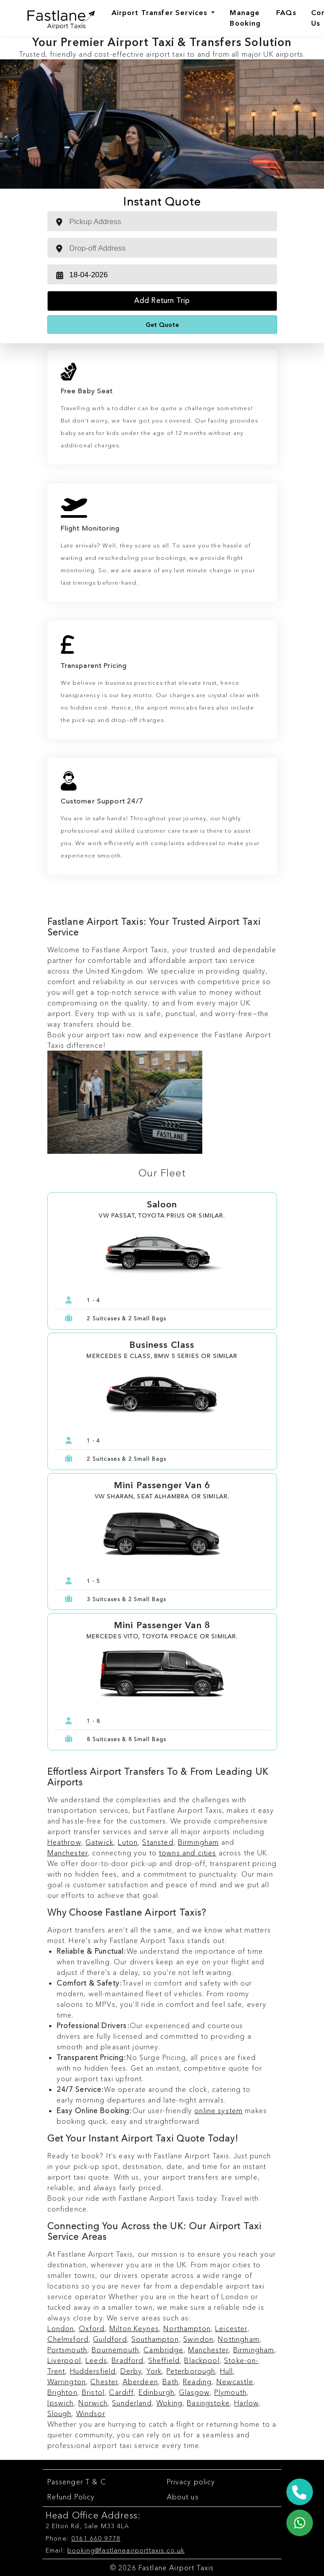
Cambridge (163, 2349)
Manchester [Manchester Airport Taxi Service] (67, 1852)
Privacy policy (191, 2481)
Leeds (96, 2360)
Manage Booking (245, 17)
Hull (226, 2371)
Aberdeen (140, 2381)
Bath (170, 2381)
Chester (104, 2381)
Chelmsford (68, 2339)
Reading (197, 2381)
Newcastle (234, 2381)
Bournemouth (115, 2349)
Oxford (92, 2328)
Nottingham (238, 2339)
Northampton (187, 2328)
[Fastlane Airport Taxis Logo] (53, 18)
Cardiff (121, 2392)
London (60, 2328)
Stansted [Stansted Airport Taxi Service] (157, 1842)
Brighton (62, 2392)
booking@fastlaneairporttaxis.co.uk (126, 2550)
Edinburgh (156, 2392)
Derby (131, 2371)
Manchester (208, 2349)
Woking (169, 2402)
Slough (59, 2413)
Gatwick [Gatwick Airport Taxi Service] (99, 1842)
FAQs (286, 12)
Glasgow (194, 2392)
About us (183, 2496)
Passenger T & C (76, 2481)
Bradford (127, 2360)
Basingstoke (208, 2402)
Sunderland (132, 2402)
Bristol (93, 2392)
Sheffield (164, 2360)
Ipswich (60, 2402)
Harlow (246, 2402)
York (154, 2371)
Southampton (155, 2339)
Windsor (90, 2413)
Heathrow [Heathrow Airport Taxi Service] (64, 1842)
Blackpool (201, 2360)
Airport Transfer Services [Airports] (161, 12)
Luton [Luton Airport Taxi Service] (128, 1842)
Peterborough (191, 2371)
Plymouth (230, 2392)
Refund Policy (71, 2496)
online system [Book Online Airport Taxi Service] (218, 2110)
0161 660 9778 (95, 2538)
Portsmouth (67, 2349)
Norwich (93, 2402)
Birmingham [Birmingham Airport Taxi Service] (198, 1842)
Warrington (66, 2381)
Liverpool (64, 2360)
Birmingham (253, 2349)
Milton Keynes (134, 2328)
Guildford (110, 2339)
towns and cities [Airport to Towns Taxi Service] (187, 1852)
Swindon (198, 2339)
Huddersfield (93, 2371)
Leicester (231, 2328)
